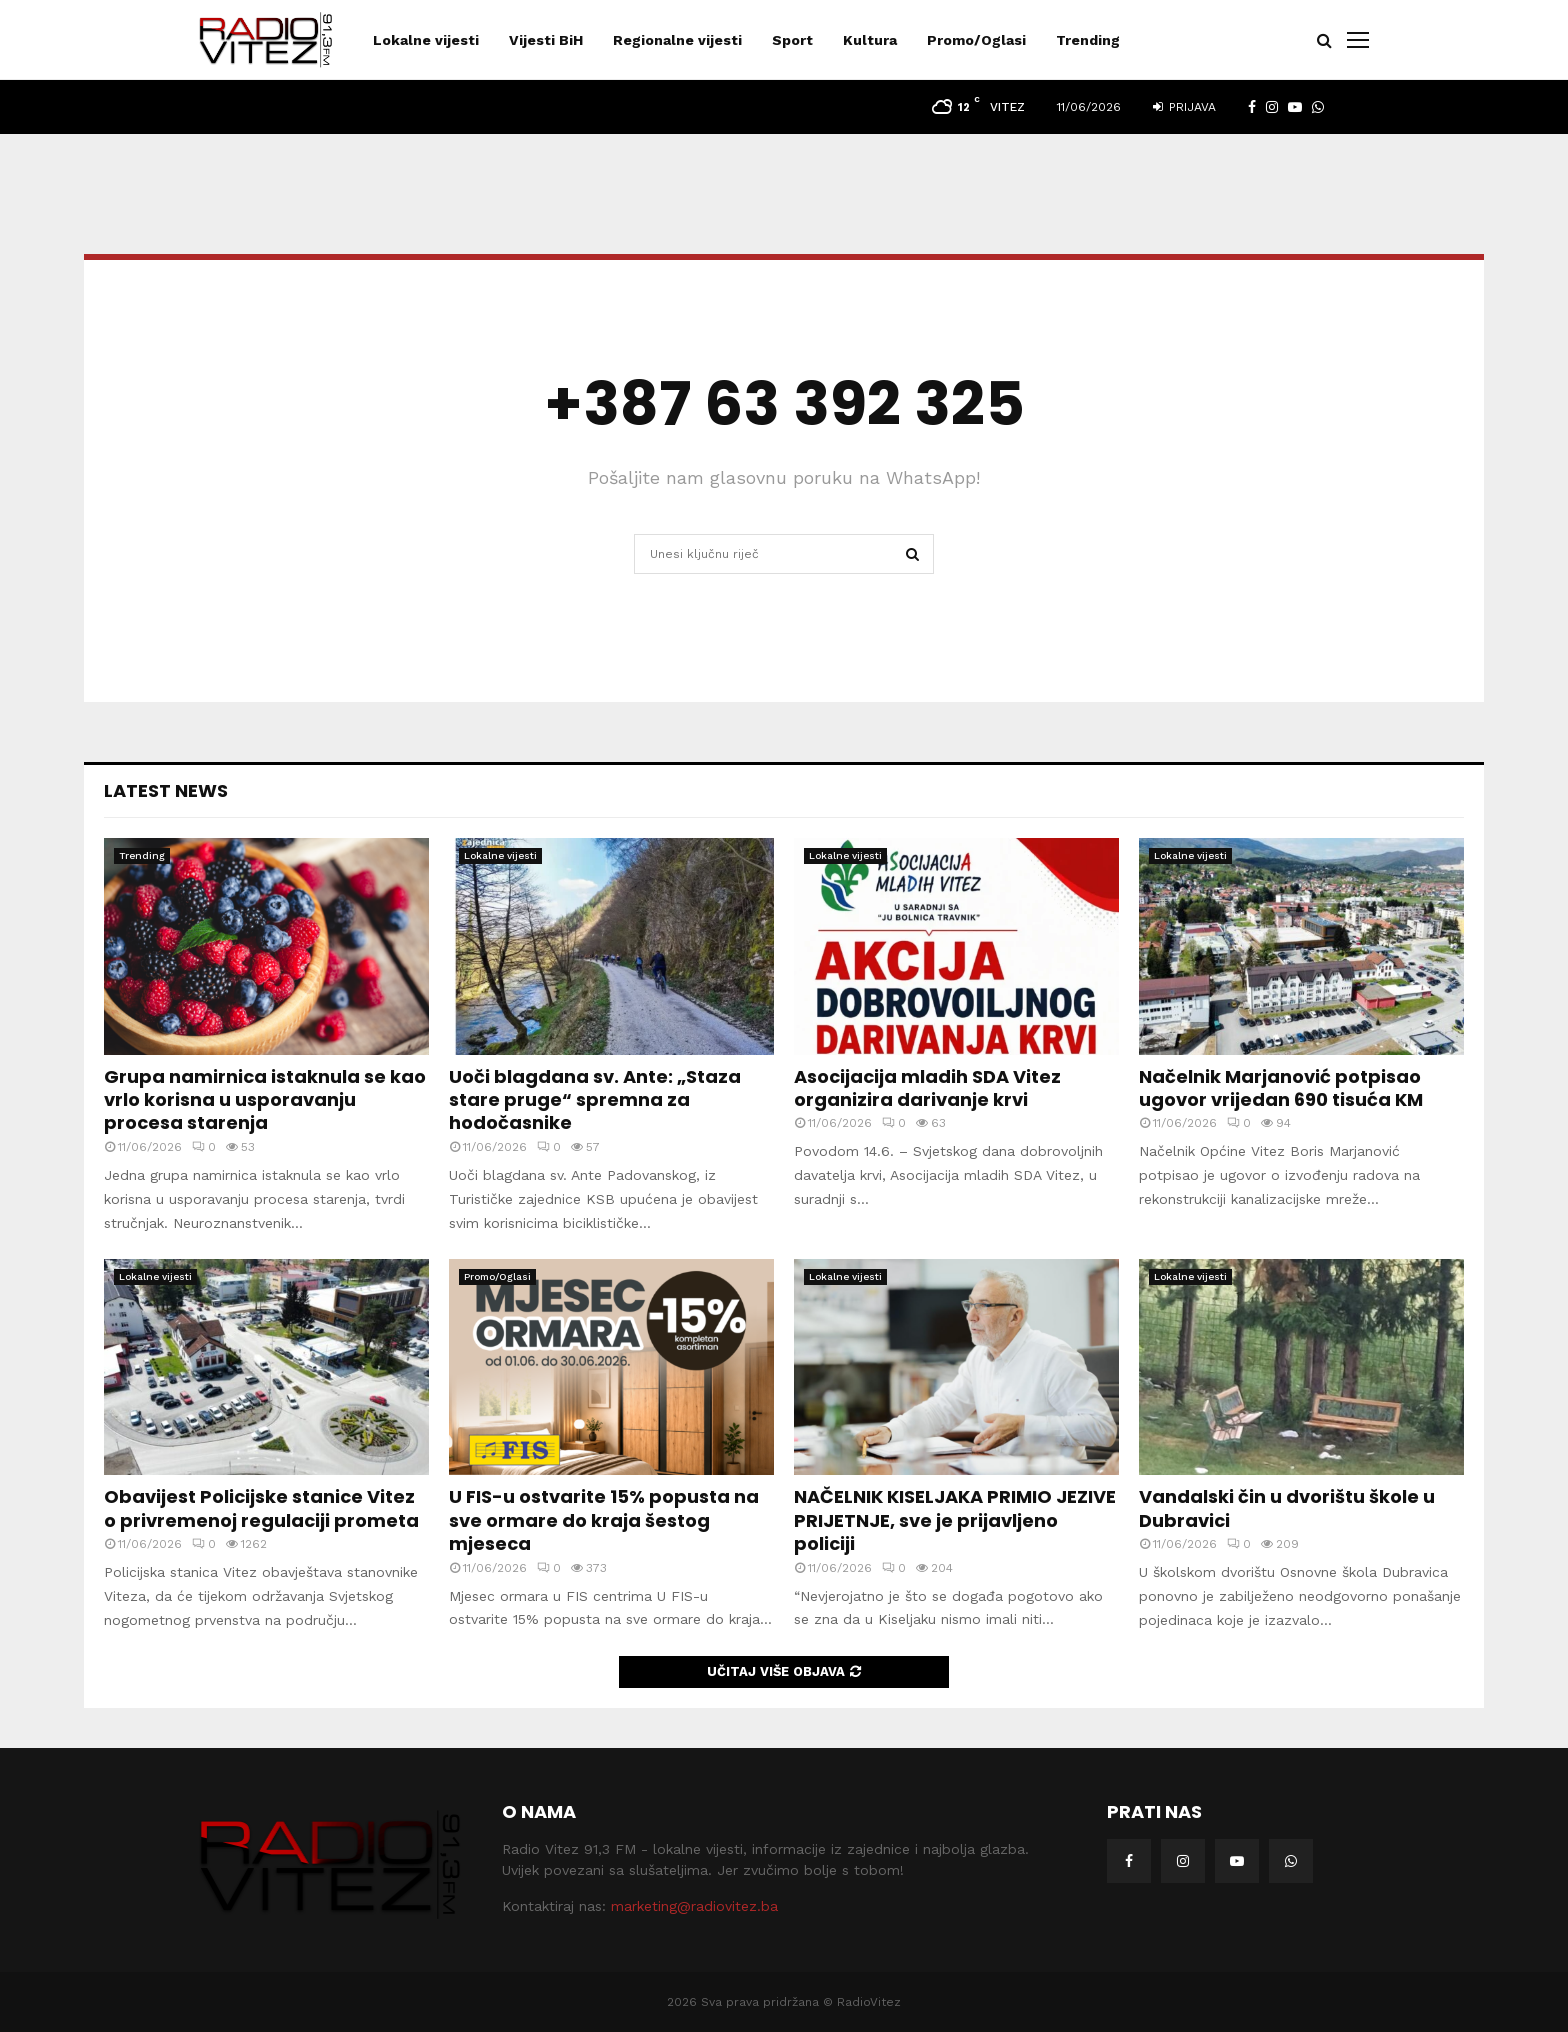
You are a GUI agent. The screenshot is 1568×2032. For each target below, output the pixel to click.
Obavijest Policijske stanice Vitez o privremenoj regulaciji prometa (261, 1508)
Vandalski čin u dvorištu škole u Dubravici (1287, 1508)
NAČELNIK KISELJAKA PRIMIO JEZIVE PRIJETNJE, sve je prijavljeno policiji (955, 1520)
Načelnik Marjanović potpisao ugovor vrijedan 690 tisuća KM (1281, 1088)
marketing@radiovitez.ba (694, 1906)
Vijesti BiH (546, 40)
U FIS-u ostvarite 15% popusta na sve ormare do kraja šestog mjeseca (604, 1520)
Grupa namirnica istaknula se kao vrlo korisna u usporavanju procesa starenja (265, 1100)
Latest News (166, 790)
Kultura (870, 40)
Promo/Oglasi (976, 40)
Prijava (1184, 107)
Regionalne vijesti (677, 40)
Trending (1088, 40)
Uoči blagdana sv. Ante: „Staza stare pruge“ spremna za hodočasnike (595, 1100)
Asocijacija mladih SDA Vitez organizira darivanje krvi (927, 1088)
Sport (792, 40)
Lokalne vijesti (426, 40)
